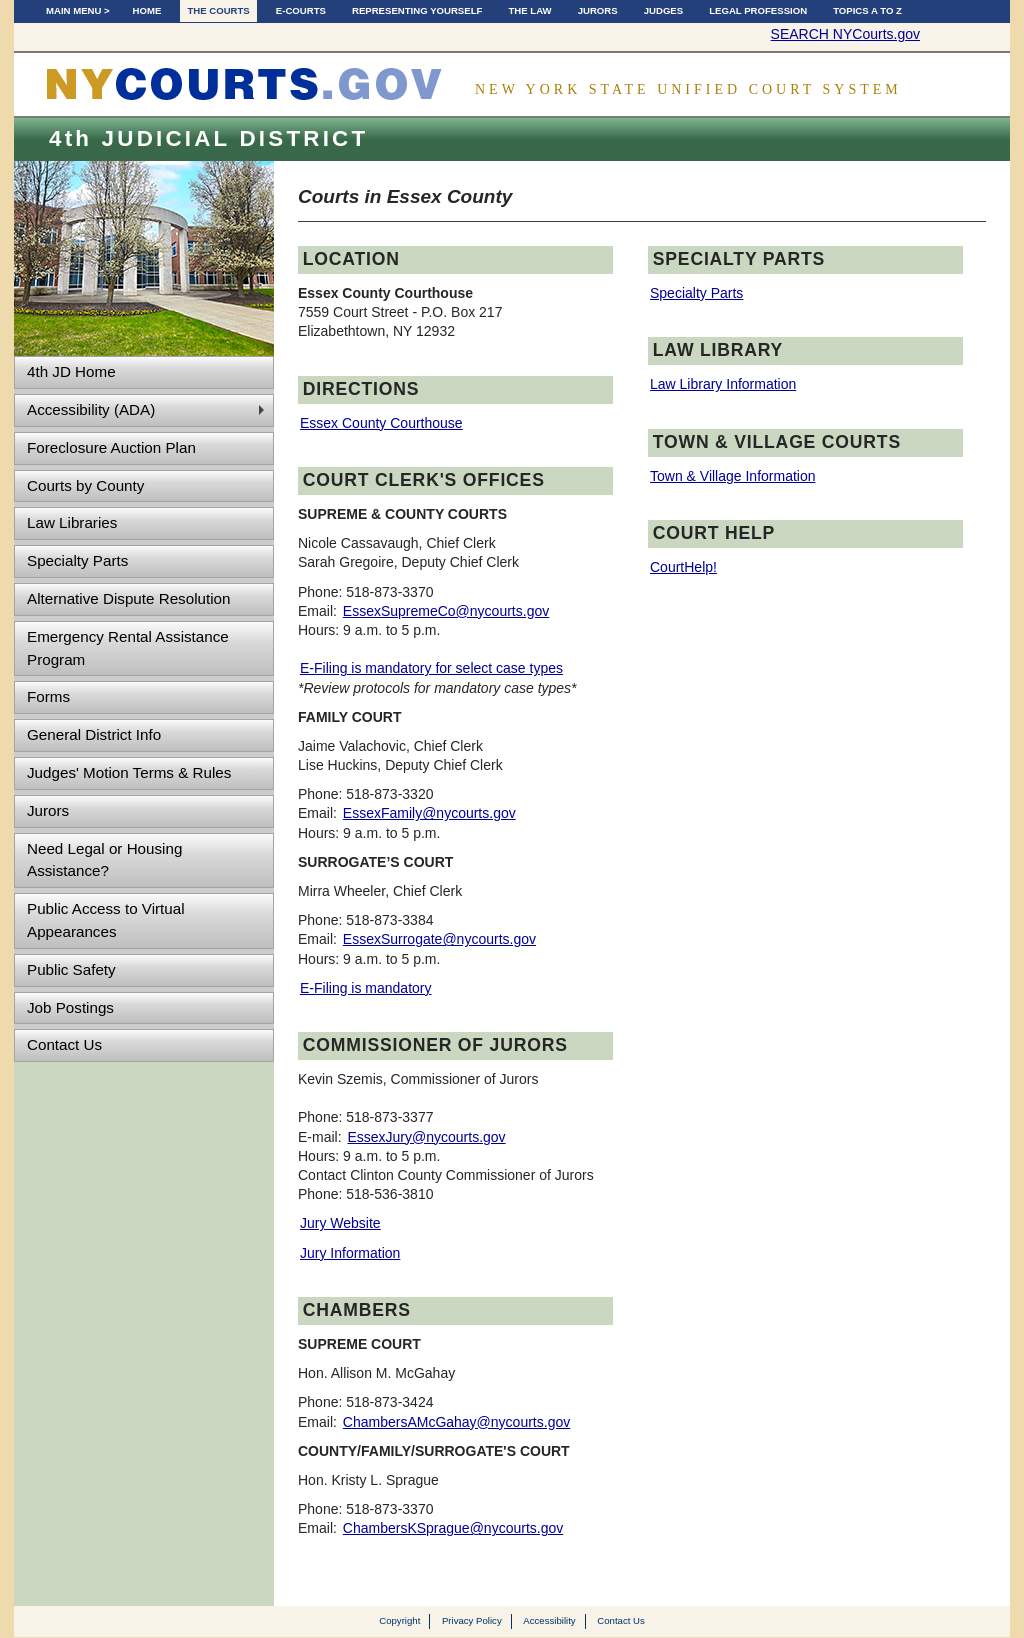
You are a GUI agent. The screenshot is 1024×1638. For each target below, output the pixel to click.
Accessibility (549, 1620)
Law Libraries (72, 522)
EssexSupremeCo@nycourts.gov (446, 611)
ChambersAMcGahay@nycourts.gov (456, 1422)
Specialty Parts (77, 560)
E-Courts (301, 10)
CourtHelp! (683, 567)
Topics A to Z (867, 10)
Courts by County (85, 485)
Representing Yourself (417, 10)
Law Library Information (723, 384)
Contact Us (64, 1044)
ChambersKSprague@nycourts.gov (453, 1528)
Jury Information (350, 1253)
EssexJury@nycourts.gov (426, 1137)
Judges (663, 10)
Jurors (598, 10)
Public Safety (71, 969)
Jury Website (340, 1223)
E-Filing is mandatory (366, 988)
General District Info (94, 734)
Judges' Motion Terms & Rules (129, 772)
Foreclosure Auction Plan (111, 447)
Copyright (399, 1620)
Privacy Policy (472, 1620)
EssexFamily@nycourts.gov (429, 813)
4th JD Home (71, 371)
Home (147, 10)
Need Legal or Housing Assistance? (104, 860)
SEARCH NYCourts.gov (845, 34)
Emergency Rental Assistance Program (128, 648)
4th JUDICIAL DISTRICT (208, 138)
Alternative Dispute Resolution (128, 598)
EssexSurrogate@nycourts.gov (439, 939)
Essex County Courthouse (381, 423)
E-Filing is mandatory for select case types (431, 668)
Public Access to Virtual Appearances (106, 920)
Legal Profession (758, 10)
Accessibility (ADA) (91, 409)
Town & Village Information (733, 476)
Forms (48, 696)
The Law (529, 10)
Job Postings (70, 1007)
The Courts (218, 10)
